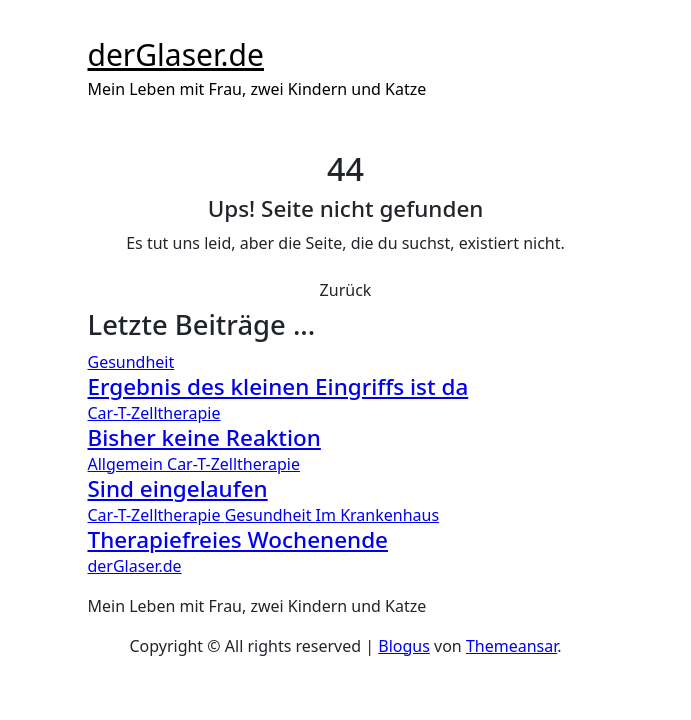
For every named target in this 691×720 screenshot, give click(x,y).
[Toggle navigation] (101, 26)
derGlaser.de (176, 54)
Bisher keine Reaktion (204, 437)
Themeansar (511, 646)
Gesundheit (131, 362)
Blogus (404, 646)
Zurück (346, 290)
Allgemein (128, 464)
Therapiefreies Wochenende (238, 539)
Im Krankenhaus (377, 515)
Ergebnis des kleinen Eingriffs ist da (278, 386)
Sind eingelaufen (178, 488)
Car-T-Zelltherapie (154, 413)
